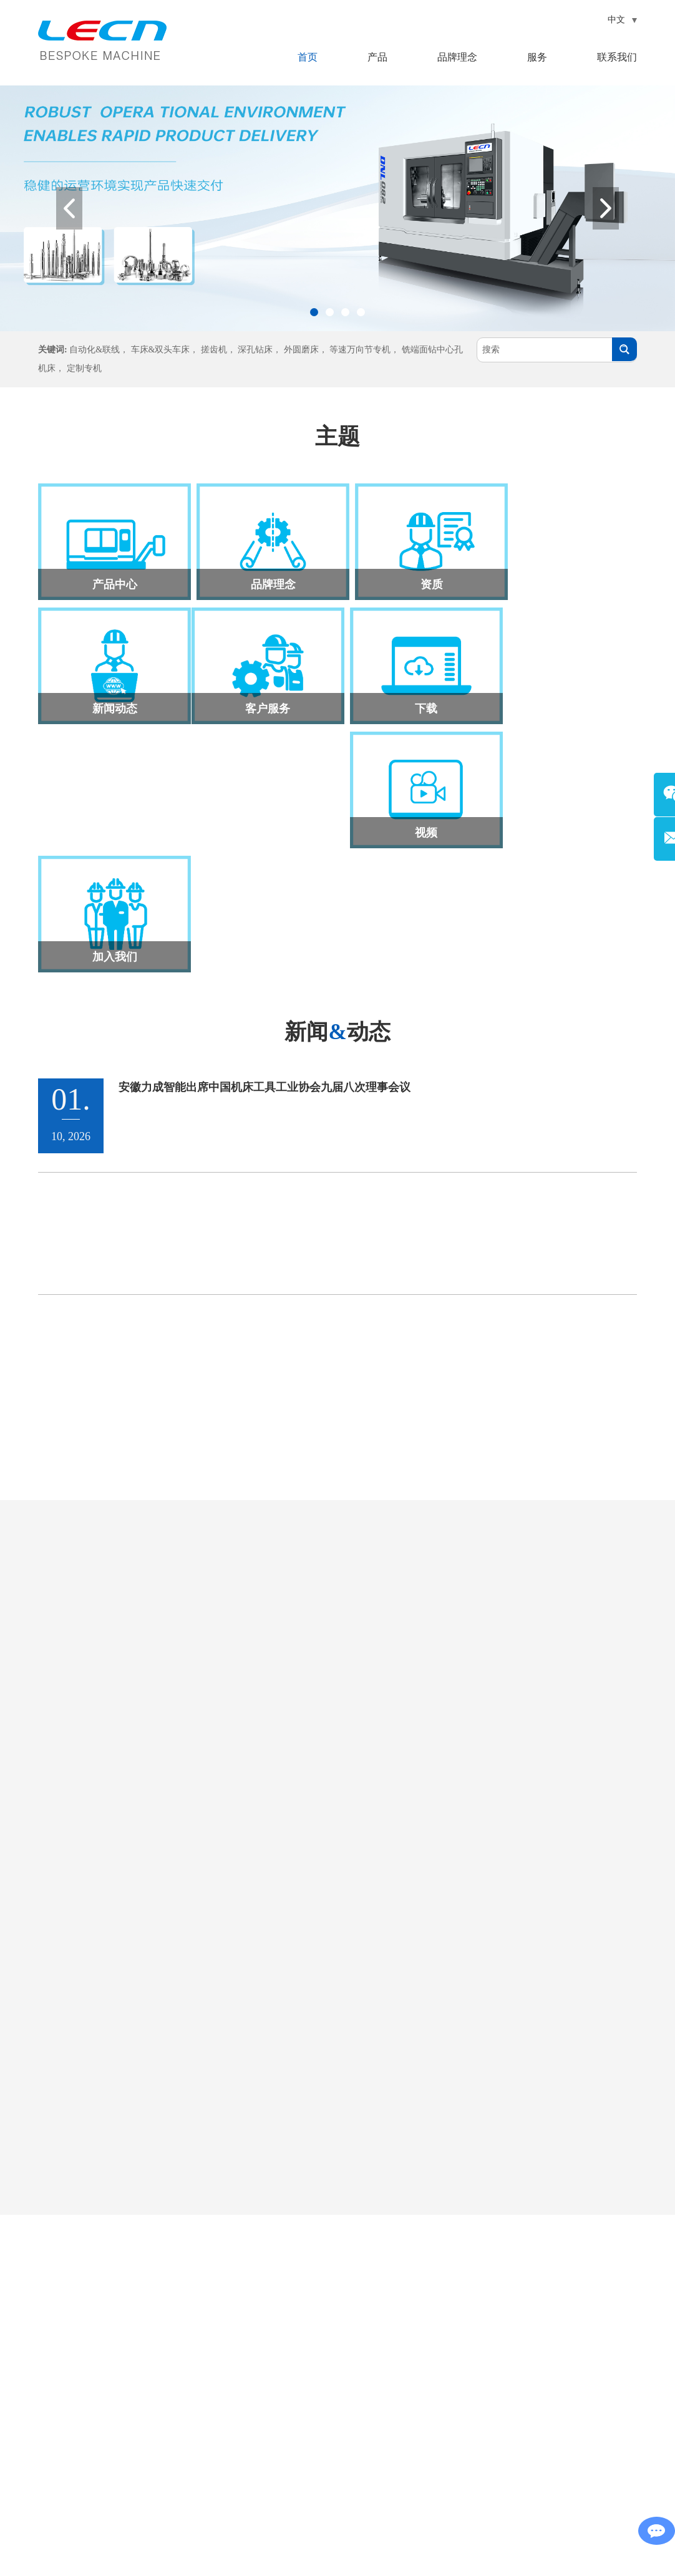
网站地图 (348, 2543)
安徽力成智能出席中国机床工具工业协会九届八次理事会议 (265, 829)
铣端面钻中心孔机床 (354, 2453)
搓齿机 (214, 349)
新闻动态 (563, 579)
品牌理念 (457, 57)
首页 (308, 57)
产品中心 (111, 579)
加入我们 (563, 698)
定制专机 (84, 368)
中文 (623, 19)
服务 (537, 57)
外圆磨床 (301, 349)
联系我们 (617, 57)
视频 (413, 698)
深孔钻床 (255, 349)
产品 (377, 57)
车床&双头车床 (160, 349)
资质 (413, 579)
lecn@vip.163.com (100, 2397)
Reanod (357, 2562)
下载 (262, 698)
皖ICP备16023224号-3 (514, 2543)
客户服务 (111, 698)
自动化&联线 (94, 349)
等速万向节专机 (360, 349)
